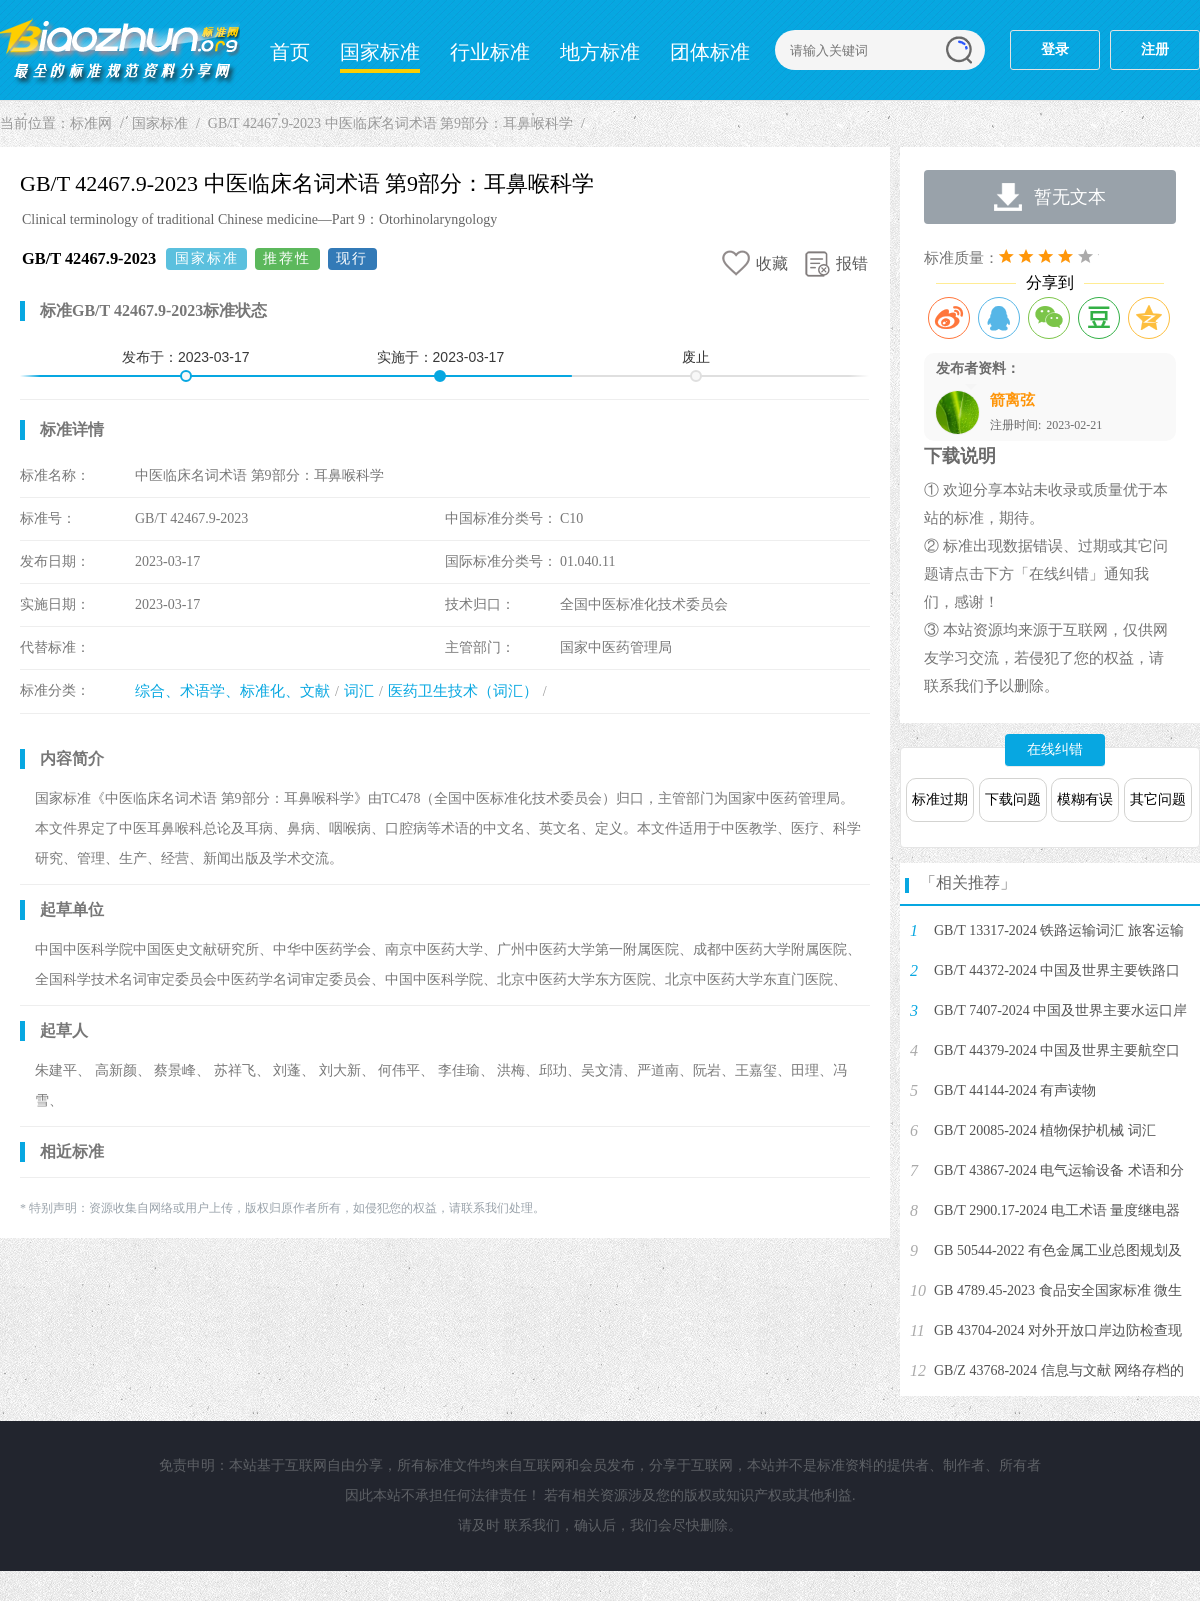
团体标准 (710, 52)
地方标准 (600, 52)
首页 (290, 52)
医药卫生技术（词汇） (463, 691)
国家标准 (380, 52)
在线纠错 (1055, 749)
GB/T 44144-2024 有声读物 (1015, 1090)
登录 (1055, 49)
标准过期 (940, 799)
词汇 (359, 691)
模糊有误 (1085, 799)
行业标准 (490, 52)
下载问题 (1013, 799)
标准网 (120, 50)
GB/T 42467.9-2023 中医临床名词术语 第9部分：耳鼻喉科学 (390, 123)
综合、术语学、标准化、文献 (232, 691)
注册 (1155, 49)
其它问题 (1158, 799)
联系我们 (532, 1525)
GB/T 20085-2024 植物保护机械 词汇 (1045, 1130)
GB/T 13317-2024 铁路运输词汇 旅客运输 (1059, 930)
